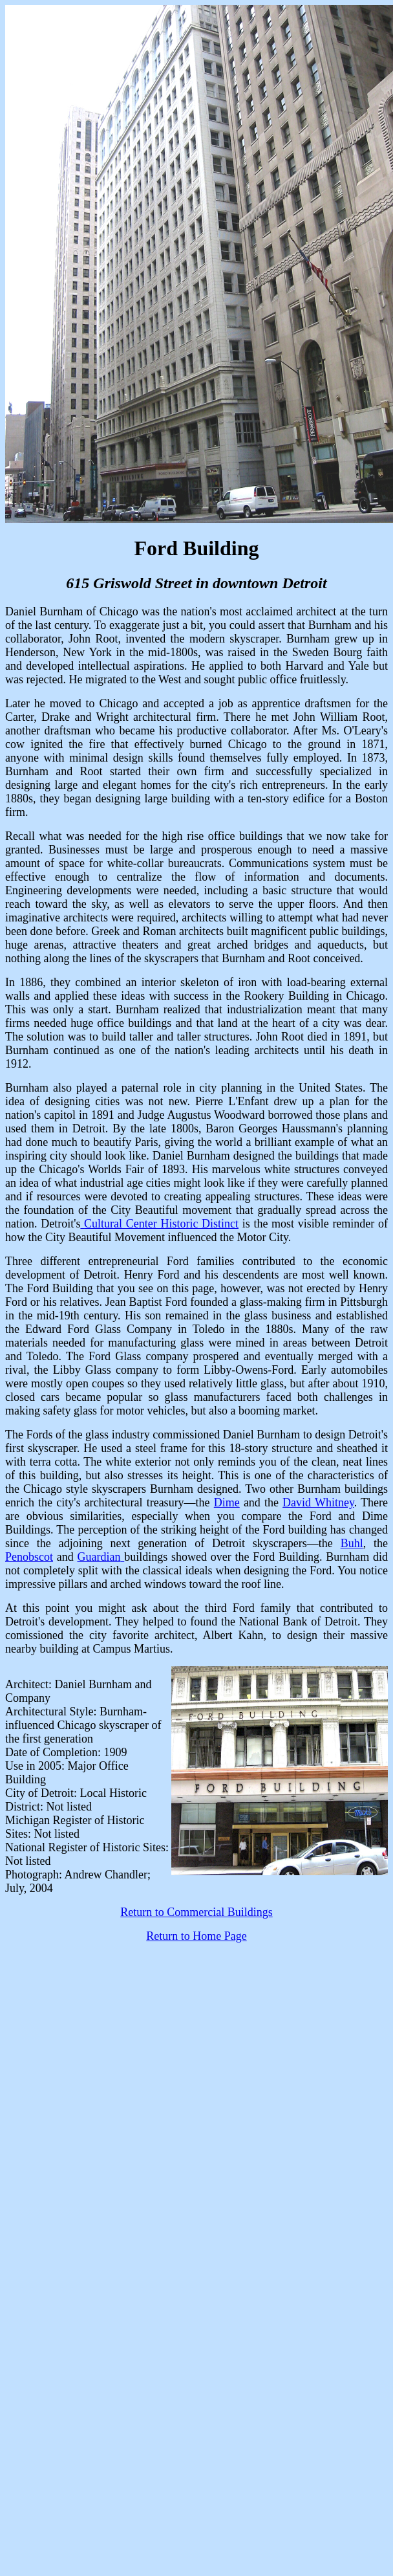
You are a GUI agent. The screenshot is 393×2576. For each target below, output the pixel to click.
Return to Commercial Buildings (196, 1912)
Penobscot (29, 1556)
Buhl (352, 1543)
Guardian (101, 1556)
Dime (227, 1502)
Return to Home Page (196, 1936)
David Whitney (318, 1502)
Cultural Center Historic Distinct (159, 1223)
